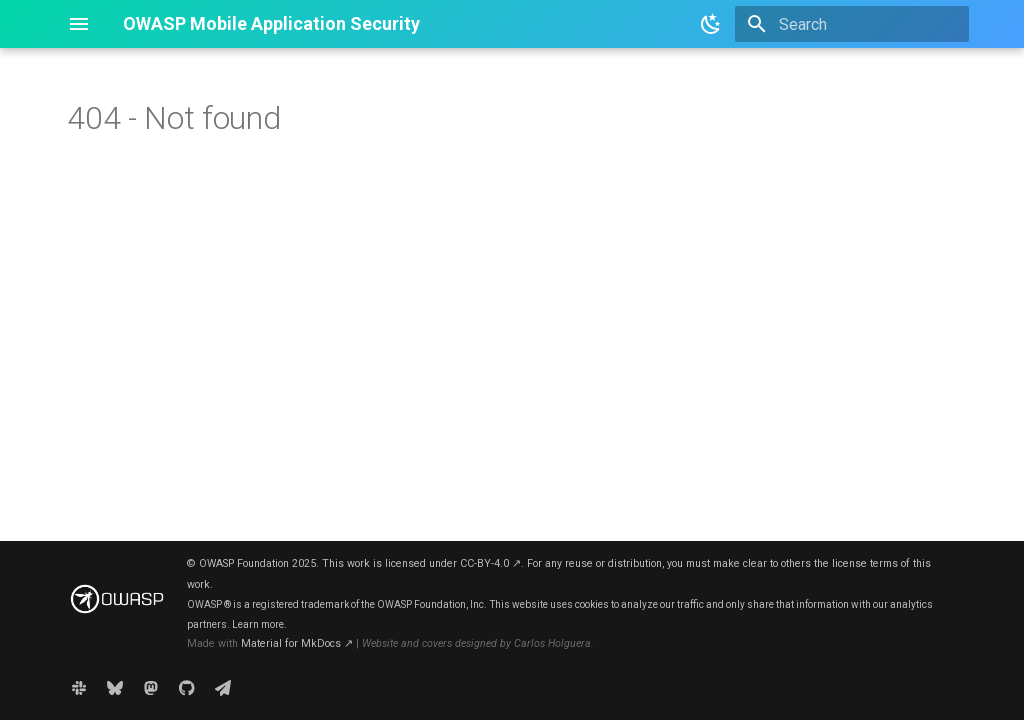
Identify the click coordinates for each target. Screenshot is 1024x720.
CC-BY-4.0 (490, 563)
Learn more (258, 624)
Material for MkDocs (297, 643)
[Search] (852, 24)
